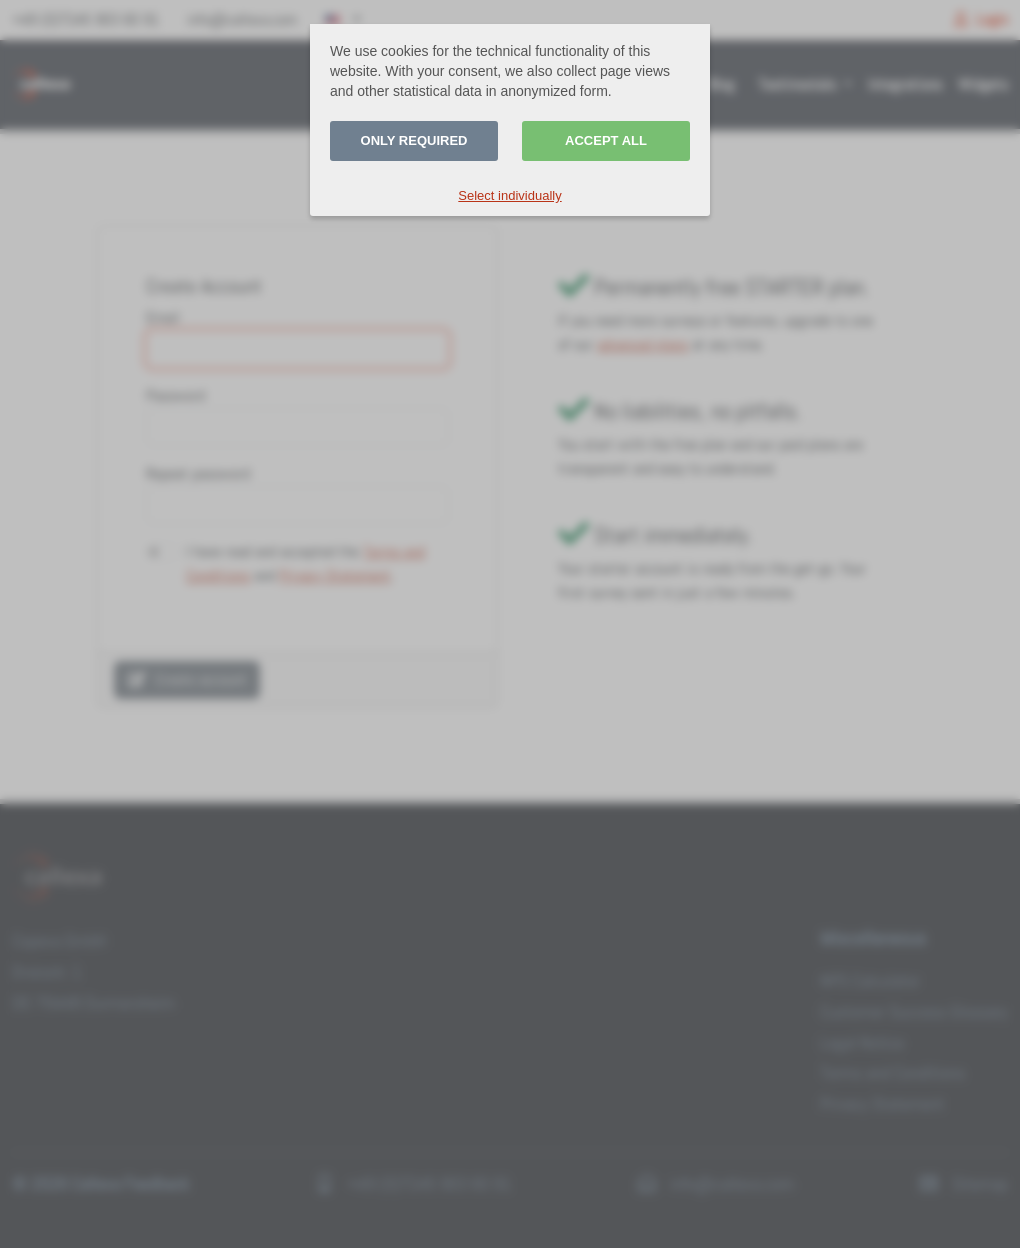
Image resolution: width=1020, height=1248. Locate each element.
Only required (414, 140)
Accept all (606, 140)
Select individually (509, 195)
